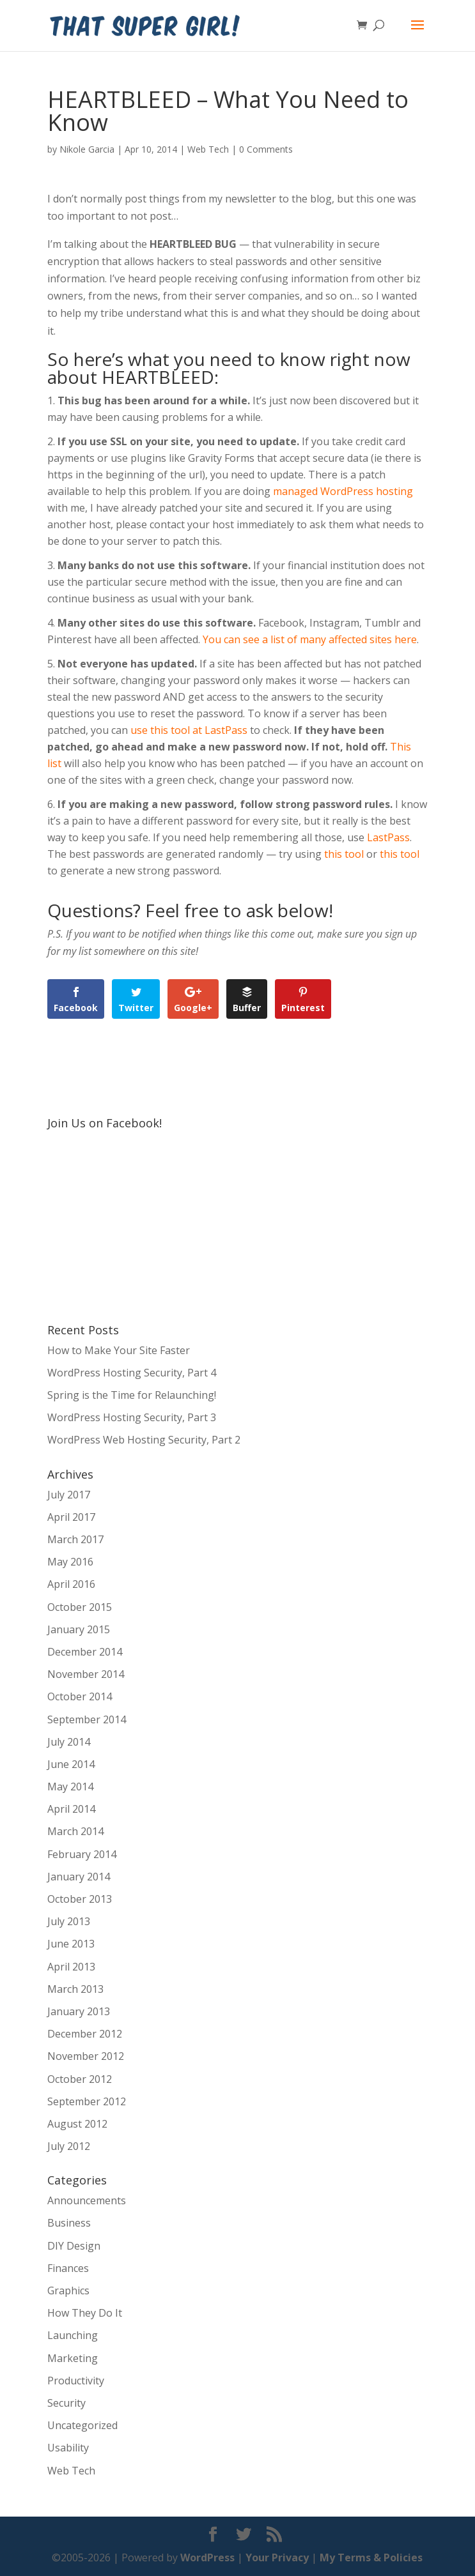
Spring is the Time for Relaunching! (131, 1395)
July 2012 (68, 2146)
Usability (68, 2448)
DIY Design (73, 2246)
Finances (68, 2268)
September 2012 (86, 2101)
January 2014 (78, 1877)
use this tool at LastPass (188, 730)
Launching (72, 2335)
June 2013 (71, 1944)
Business (69, 2223)
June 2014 (71, 1764)
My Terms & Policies (371, 2557)
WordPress (207, 2557)
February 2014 (81, 1854)
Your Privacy (277, 2557)
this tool (344, 854)
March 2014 (75, 1831)
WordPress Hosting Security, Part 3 (131, 1417)
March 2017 (75, 1539)
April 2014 (71, 1809)
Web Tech (208, 149)
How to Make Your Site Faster (118, 1350)
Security (66, 2403)
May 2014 (70, 1787)
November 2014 (85, 1674)
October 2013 (79, 1899)
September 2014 (86, 1719)
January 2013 (78, 2011)
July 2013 (68, 1921)
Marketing (72, 2358)
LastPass (388, 837)
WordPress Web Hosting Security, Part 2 (143, 1440)
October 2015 (79, 1607)
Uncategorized (82, 2425)
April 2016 (71, 1584)
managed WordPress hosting (343, 491)
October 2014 (79, 1696)
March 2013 (75, 1989)
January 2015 (78, 1629)
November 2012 (85, 2056)
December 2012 (84, 2034)
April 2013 (71, 1967)
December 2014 (84, 1652)
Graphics (68, 2290)
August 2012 (77, 2124)
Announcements (86, 2200)
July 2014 (68, 1742)
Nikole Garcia (86, 149)
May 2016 (70, 1562)
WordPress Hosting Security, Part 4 (131, 1373)
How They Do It (84, 2313)
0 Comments (266, 149)
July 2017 (68, 1495)
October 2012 (79, 2079)
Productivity (75, 2381)
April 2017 (71, 1517)
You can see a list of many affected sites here (310, 639)
